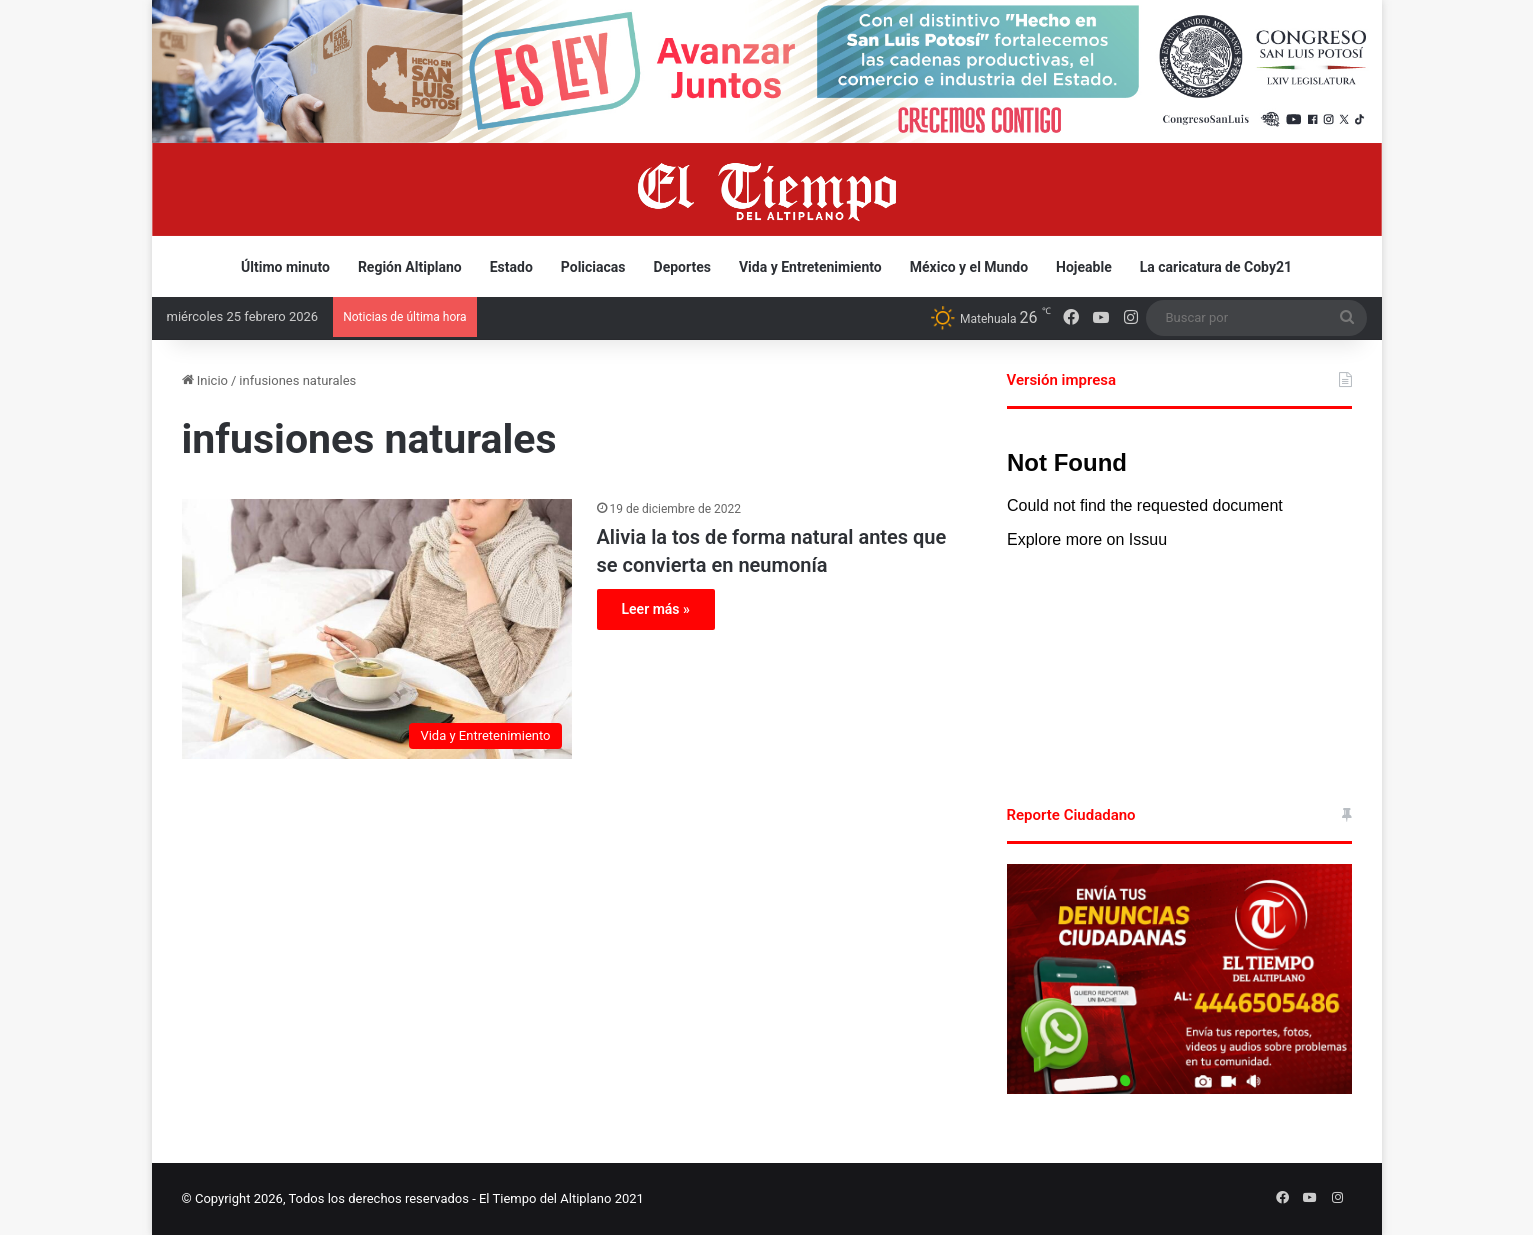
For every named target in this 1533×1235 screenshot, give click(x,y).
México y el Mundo (969, 267)
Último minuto (285, 267)
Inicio (205, 380)
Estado (511, 267)
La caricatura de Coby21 (1216, 267)
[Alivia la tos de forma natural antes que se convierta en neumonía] (377, 629)
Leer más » (656, 609)
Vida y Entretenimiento (810, 267)
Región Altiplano (410, 267)
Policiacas (593, 267)
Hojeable (1084, 267)
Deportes (682, 267)
